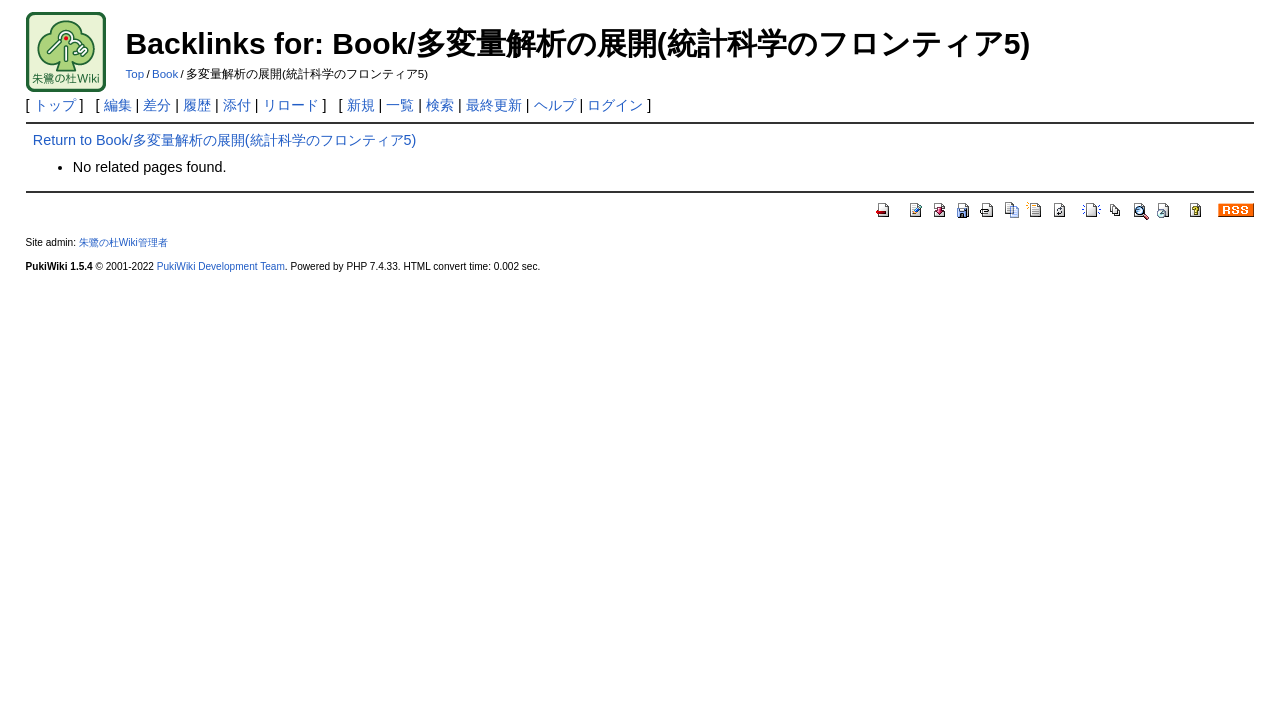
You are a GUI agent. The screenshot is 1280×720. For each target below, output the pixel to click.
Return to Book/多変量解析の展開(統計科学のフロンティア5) (225, 140)
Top (135, 74)
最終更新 (494, 105)
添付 (237, 105)
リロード (291, 105)
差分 (157, 105)
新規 (361, 105)
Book (165, 74)
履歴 (197, 105)
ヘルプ (555, 105)
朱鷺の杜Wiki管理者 (123, 242)
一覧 (400, 105)
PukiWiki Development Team (221, 266)
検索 (440, 105)
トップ (55, 105)
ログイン (615, 105)
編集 (118, 105)
